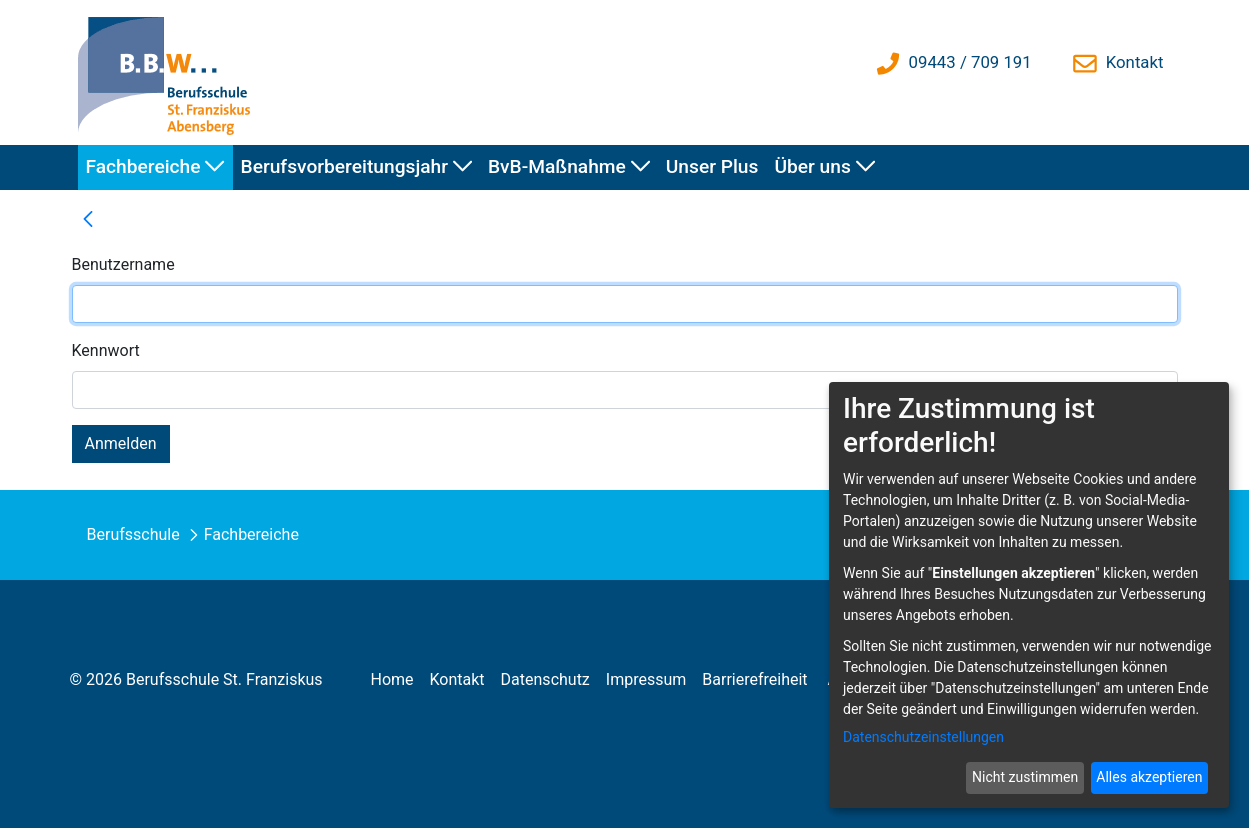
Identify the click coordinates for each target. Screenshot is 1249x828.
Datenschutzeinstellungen (923, 737)
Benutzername (123, 264)
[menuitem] (155, 167)
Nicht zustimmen (1025, 777)
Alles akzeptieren (1149, 777)
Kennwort (106, 350)
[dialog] (1029, 595)
